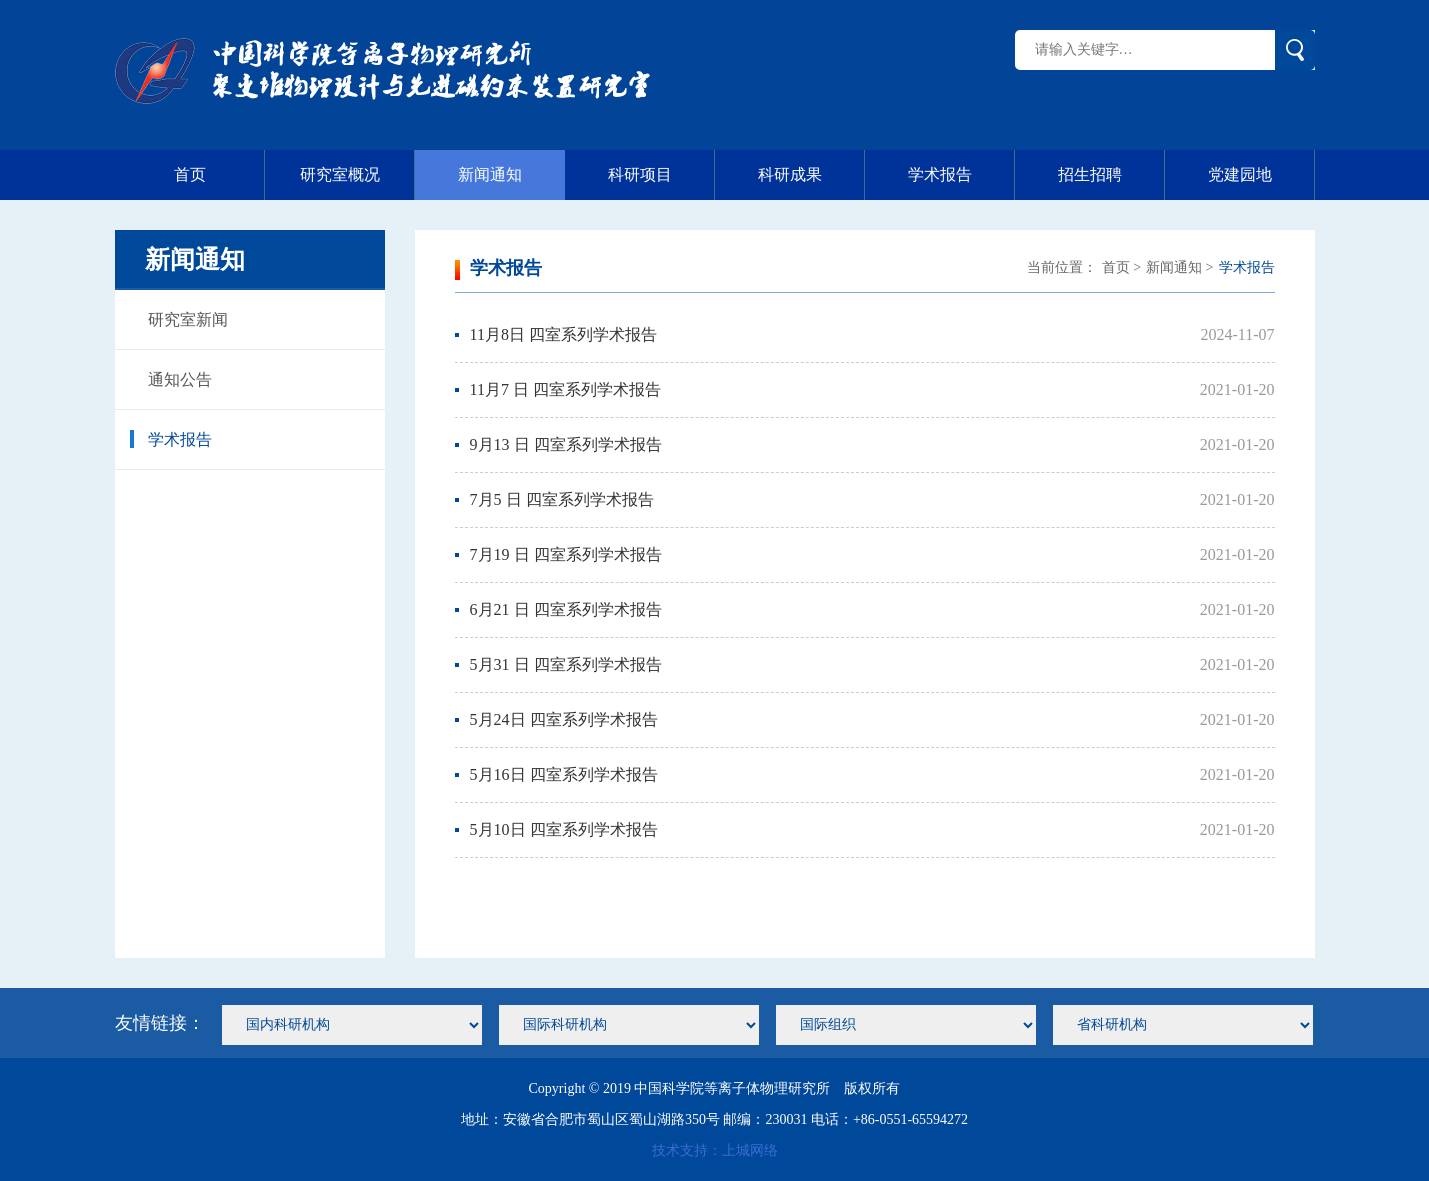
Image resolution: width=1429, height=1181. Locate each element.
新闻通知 (490, 174)
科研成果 (811, 175)
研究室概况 (357, 175)
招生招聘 (1111, 175)
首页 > (1121, 267)
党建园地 (1261, 175)
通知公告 (171, 379)
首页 (219, 175)
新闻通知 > (1179, 267)
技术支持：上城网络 (715, 1150)
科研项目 (661, 175)
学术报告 (961, 175)
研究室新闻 (179, 319)
